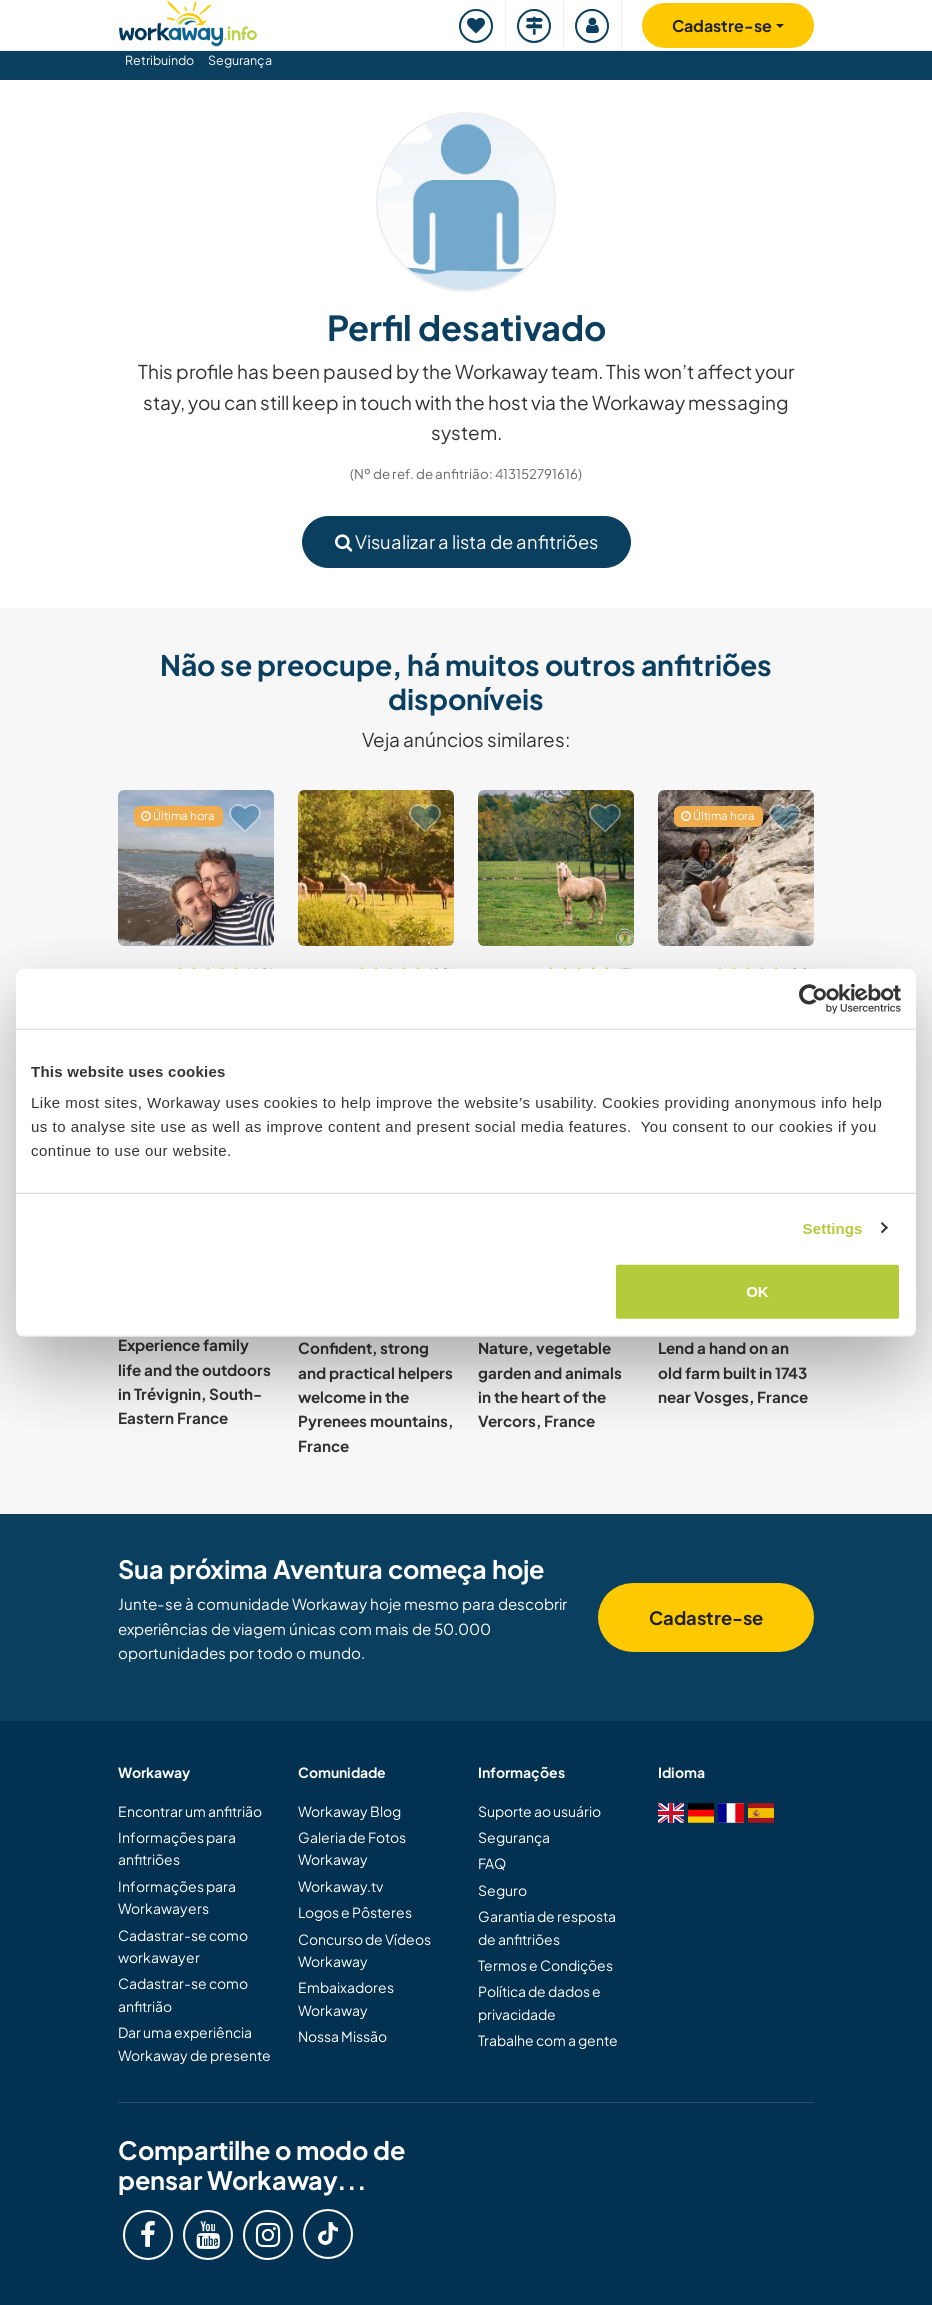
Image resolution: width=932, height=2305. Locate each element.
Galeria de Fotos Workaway (352, 1848)
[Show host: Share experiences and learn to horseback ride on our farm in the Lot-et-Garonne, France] (556, 868)
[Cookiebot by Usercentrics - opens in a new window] (813, 998)
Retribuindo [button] (159, 60)
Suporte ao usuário (539, 1811)
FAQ (492, 1863)
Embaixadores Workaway (346, 1998)
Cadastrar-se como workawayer (183, 1946)
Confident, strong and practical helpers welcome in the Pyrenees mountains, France (375, 1396)
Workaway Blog (349, 1811)
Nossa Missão (342, 2036)
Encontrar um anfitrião (190, 1811)
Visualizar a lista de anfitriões (466, 541)
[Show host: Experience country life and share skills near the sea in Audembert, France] (196, 868)
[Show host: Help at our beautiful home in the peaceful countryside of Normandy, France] (376, 868)
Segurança (240, 60)
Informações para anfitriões (177, 1848)
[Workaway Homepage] (188, 20)
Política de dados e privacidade (539, 2002)
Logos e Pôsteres (355, 1912)
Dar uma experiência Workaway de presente (194, 2043)
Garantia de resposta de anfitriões (547, 1927)
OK (757, 1291)
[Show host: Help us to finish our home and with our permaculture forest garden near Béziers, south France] (736, 868)
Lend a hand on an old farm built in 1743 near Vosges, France (733, 1372)
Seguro (502, 1890)
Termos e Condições (545, 1965)
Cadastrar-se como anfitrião (183, 1994)
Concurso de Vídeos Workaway (364, 1950)
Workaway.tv (340, 1886)
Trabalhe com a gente (548, 2040)
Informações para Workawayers (177, 1897)
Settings (833, 1227)
